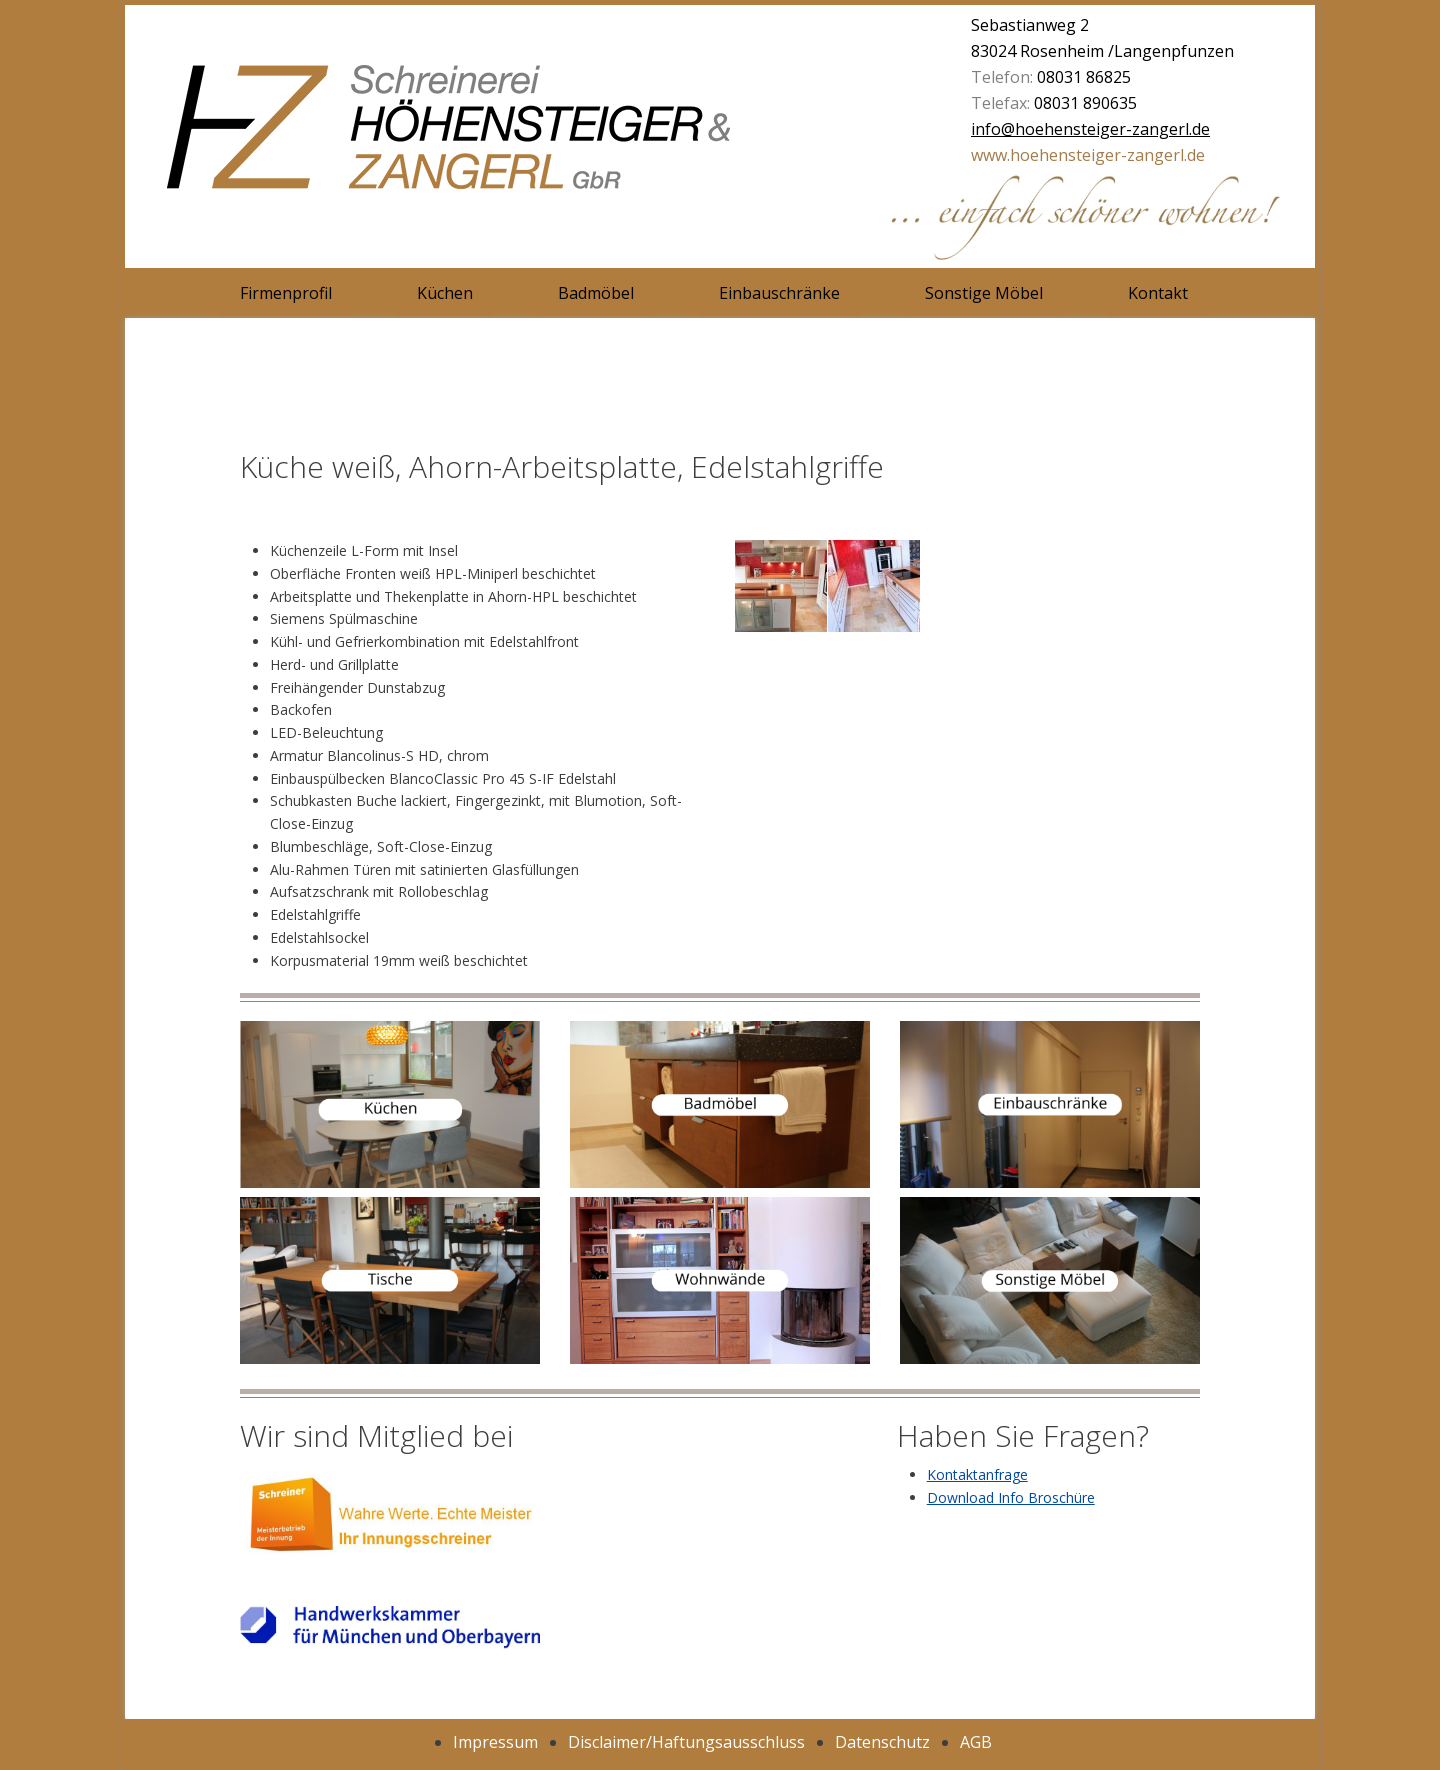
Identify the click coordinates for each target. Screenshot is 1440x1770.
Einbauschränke (779, 293)
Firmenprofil (286, 293)
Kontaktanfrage (977, 1474)
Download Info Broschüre (1011, 1497)
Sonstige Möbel (984, 293)
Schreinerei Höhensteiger (525, 140)
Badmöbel (596, 293)
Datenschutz (882, 1742)
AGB (976, 1742)
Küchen (445, 293)
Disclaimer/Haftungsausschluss (686, 1742)
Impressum (495, 1742)
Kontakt (1158, 293)
